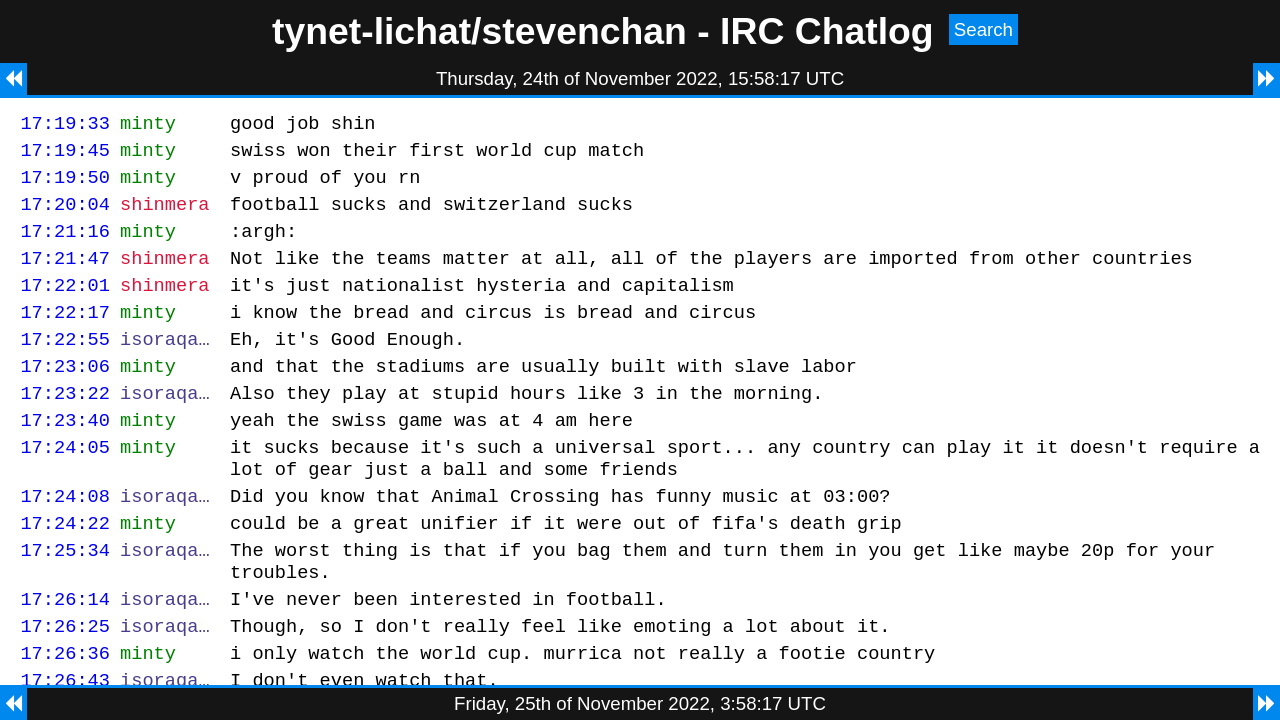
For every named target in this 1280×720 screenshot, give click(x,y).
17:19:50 (65, 185)
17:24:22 (65, 570)
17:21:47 (65, 275)
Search (983, 29)
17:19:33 (65, 125)
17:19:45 (65, 155)
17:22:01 (65, 305)
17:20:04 (65, 215)
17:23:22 (65, 425)
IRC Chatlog (827, 31)
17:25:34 (65, 600)
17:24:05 (65, 485)
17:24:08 (65, 540)
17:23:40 (65, 455)
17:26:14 (65, 655)
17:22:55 (65, 365)
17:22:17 (65, 335)
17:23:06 (65, 395)
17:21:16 (65, 245)
